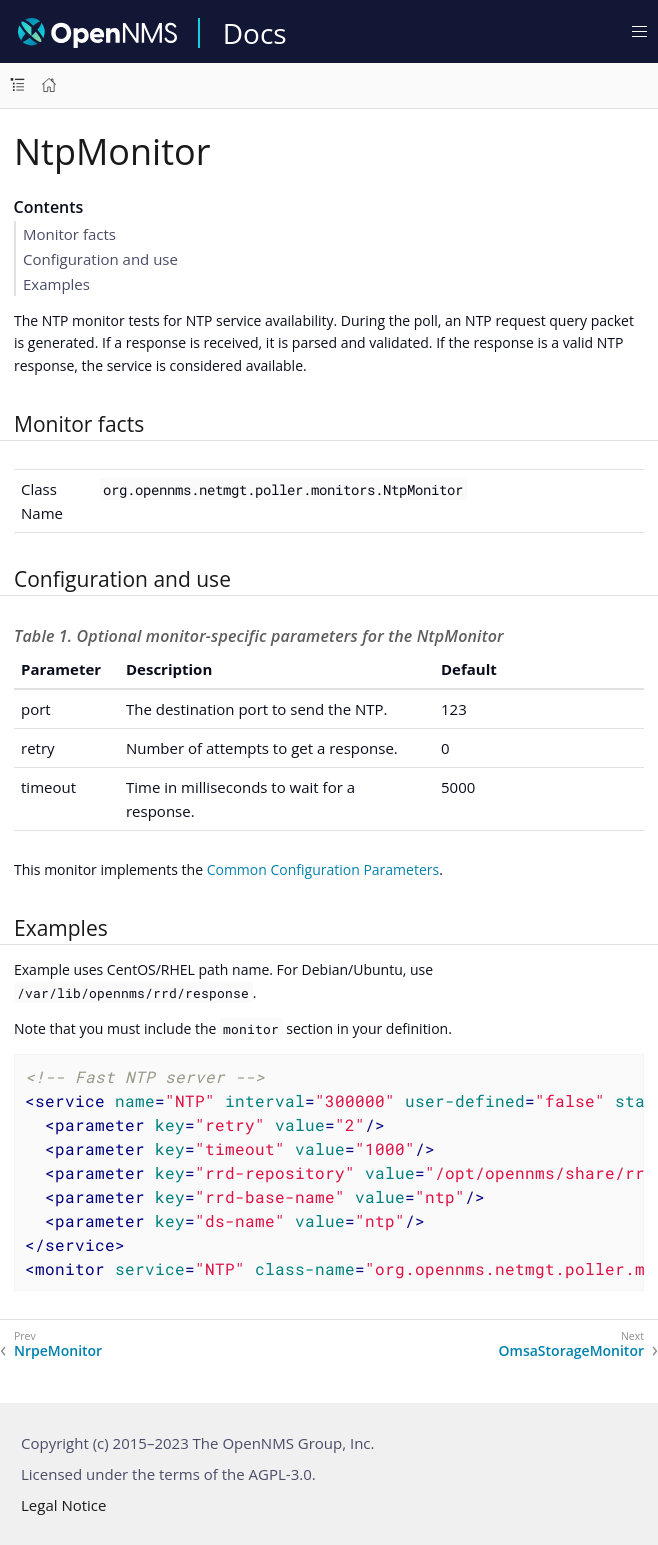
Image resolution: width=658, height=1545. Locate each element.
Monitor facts (69, 234)
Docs (255, 33)
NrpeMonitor (58, 1351)
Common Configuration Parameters (323, 869)
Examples (56, 284)
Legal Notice (63, 1505)
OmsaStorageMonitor (571, 1351)
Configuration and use (100, 259)
